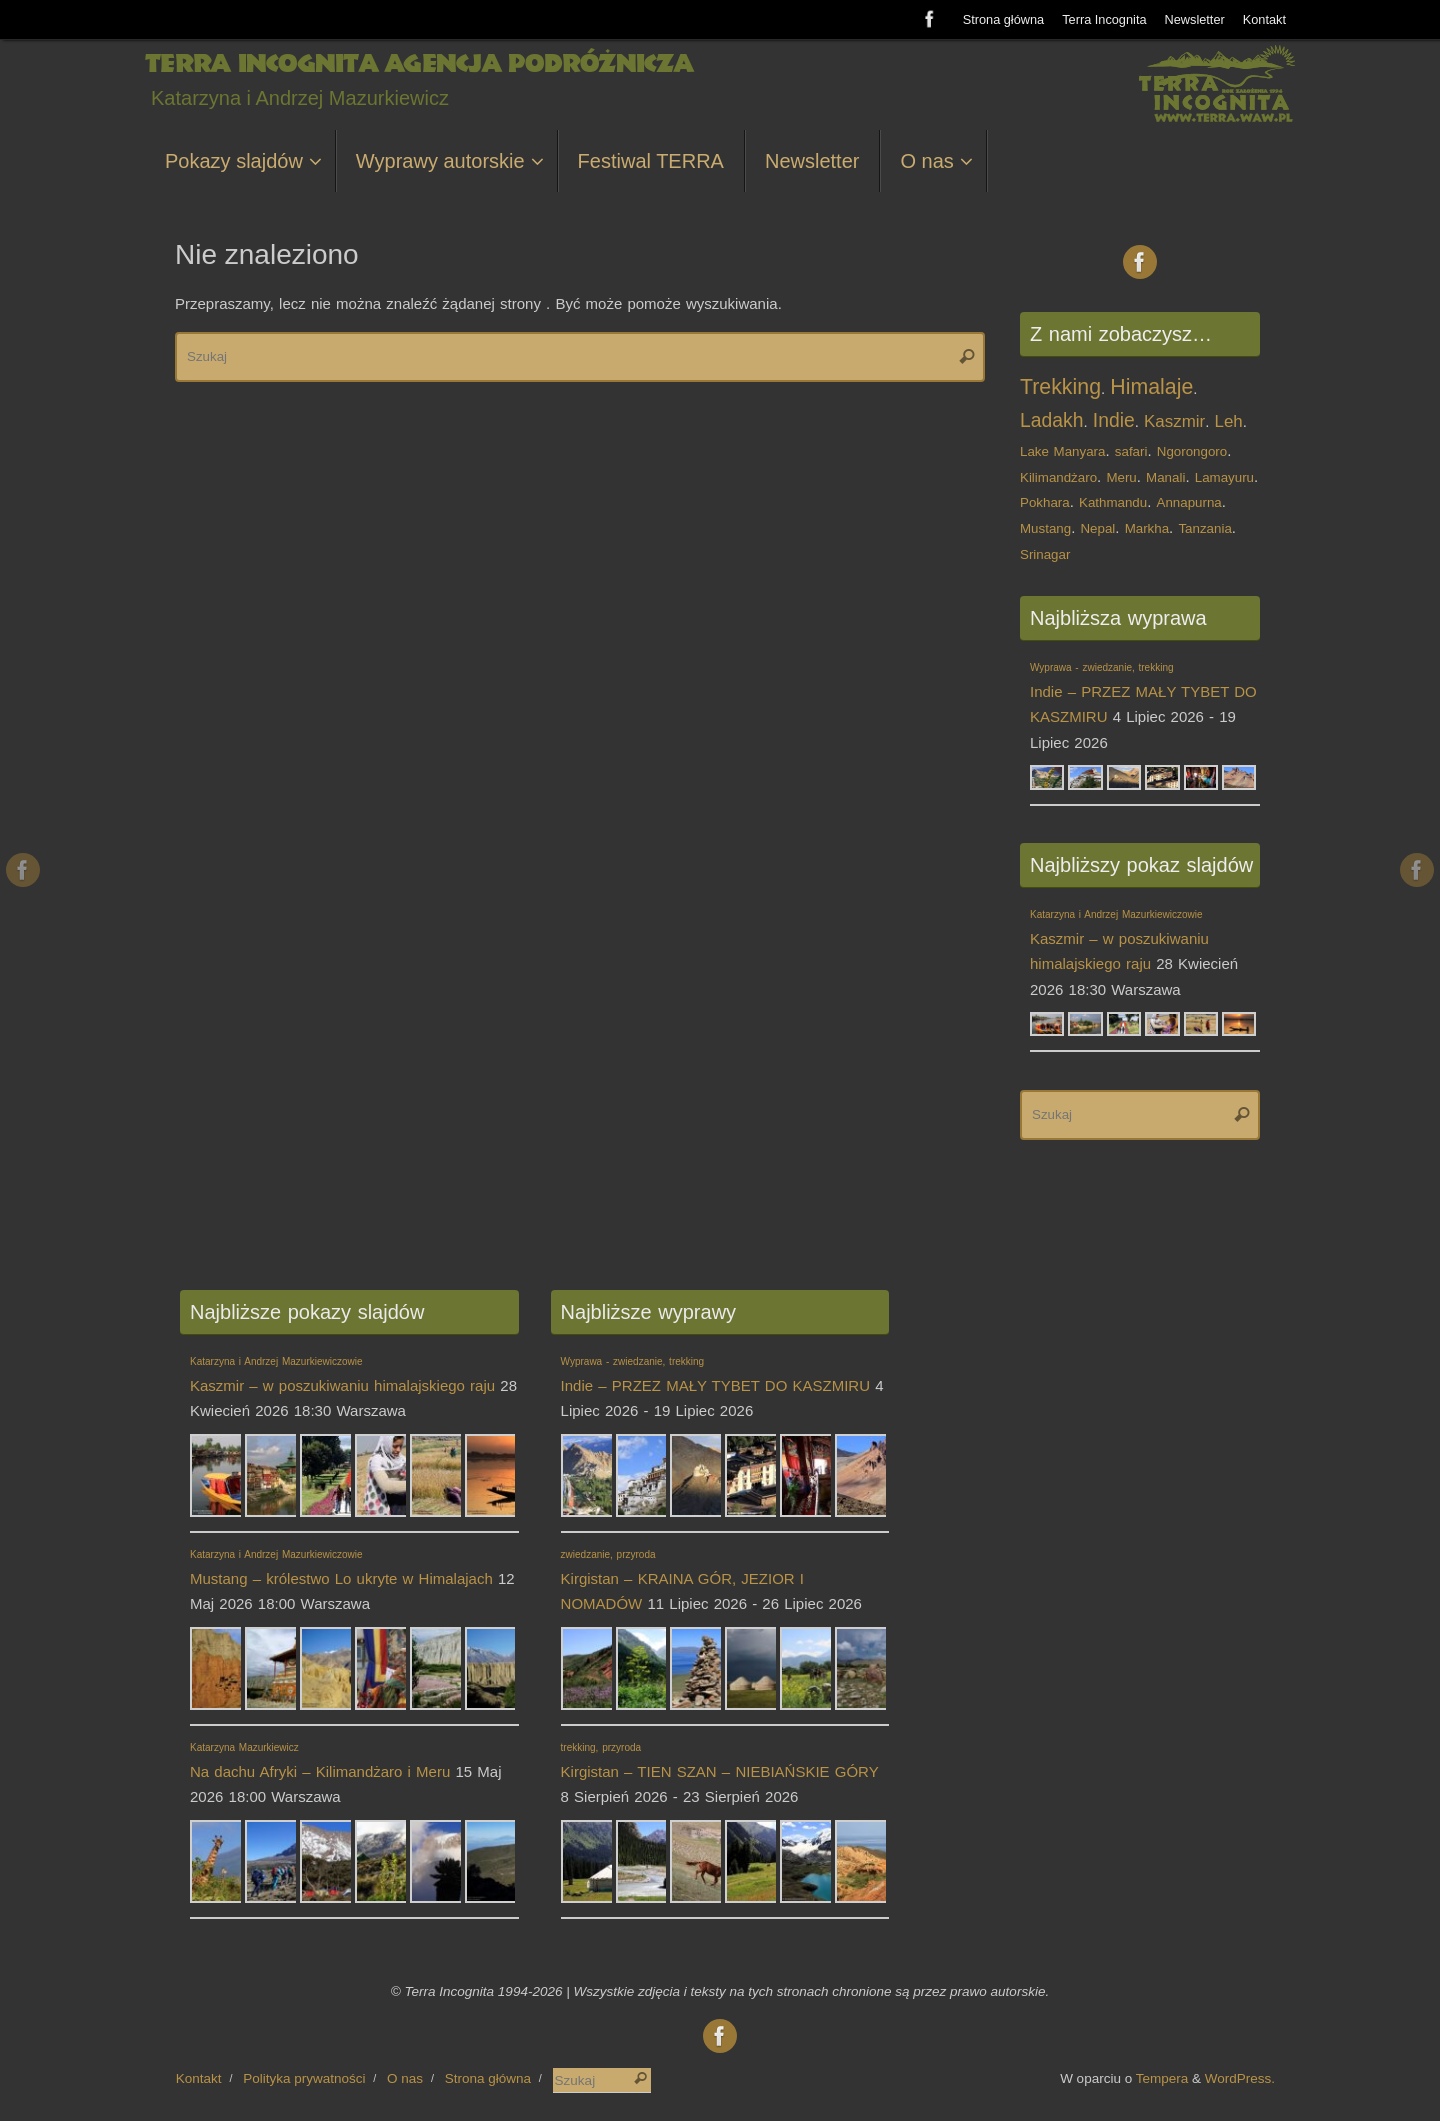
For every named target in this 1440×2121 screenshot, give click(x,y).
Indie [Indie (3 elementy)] (1114, 420)
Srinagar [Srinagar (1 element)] (1045, 554)
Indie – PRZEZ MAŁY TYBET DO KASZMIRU (1143, 693)
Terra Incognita (1104, 19)
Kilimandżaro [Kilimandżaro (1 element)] (1058, 477)
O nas (405, 2078)
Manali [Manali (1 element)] (1165, 477)
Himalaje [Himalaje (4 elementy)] (1151, 387)
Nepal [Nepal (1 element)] (1097, 528)
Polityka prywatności (304, 2078)
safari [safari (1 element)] (1131, 451)
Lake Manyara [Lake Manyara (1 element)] (1062, 451)
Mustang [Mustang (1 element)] (1045, 528)
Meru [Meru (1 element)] (1121, 477)
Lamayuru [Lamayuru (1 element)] (1224, 477)
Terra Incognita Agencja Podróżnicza (418, 64)
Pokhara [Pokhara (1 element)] (1045, 502)
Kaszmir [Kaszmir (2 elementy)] (1174, 421)
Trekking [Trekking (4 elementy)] (1060, 387)
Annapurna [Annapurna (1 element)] (1189, 502)
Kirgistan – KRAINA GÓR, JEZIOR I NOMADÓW (682, 1580)
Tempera (1162, 2078)
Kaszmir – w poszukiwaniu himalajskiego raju (1119, 940)
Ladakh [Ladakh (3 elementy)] (1051, 420)
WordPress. (1240, 2078)
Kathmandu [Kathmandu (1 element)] (1113, 502)
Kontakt (1264, 19)
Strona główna (1004, 19)
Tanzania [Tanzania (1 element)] (1204, 528)
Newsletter (1195, 19)
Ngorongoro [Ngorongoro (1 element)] (1192, 451)
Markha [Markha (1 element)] (1147, 528)
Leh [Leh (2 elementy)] (1229, 421)
